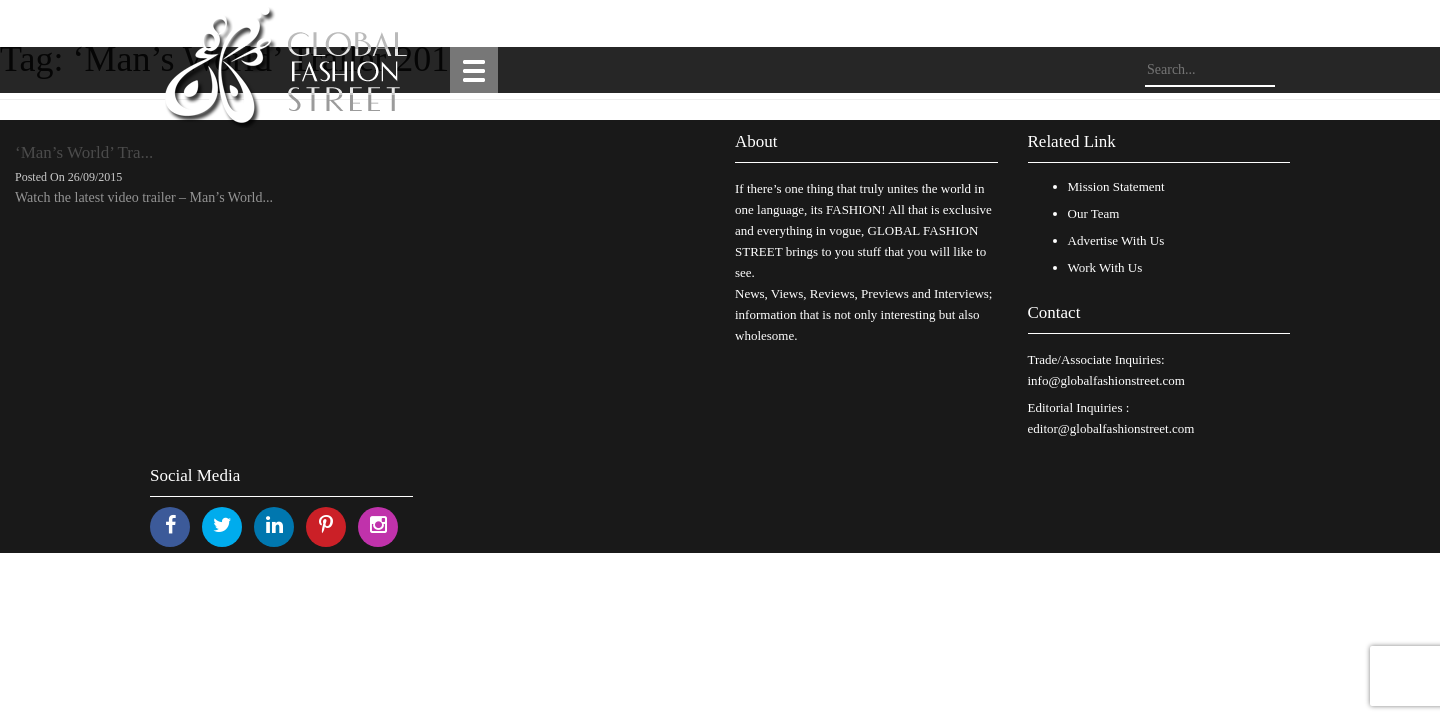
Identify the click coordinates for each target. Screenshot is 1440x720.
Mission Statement (1116, 186)
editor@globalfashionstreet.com (1111, 428)
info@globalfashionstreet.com (1106, 380)
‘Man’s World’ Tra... (84, 152)
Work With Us (1105, 267)
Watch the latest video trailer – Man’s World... (144, 197)
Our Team (1094, 213)
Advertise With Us (1116, 240)
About (756, 141)
